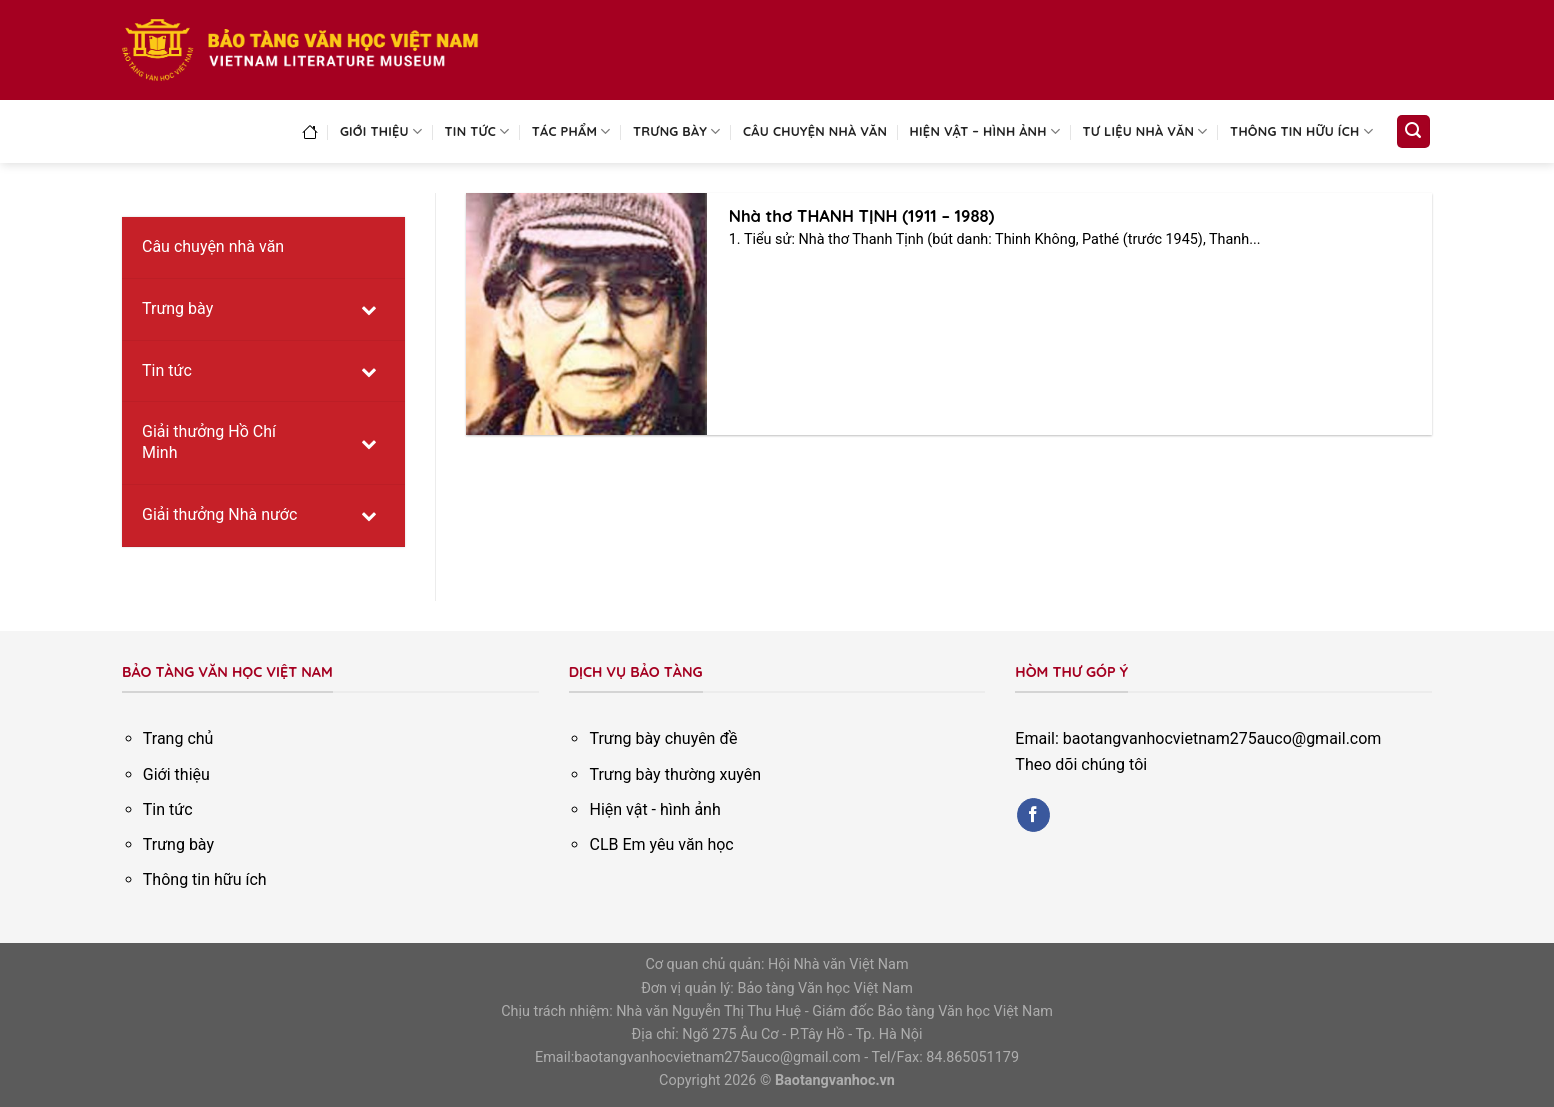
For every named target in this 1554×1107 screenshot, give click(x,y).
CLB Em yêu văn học (661, 844)
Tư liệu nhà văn (1145, 131)
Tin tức (477, 131)
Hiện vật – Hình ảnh (985, 131)
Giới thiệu (381, 131)
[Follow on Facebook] (1033, 815)
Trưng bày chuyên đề (663, 738)
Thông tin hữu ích (1301, 131)
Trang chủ (178, 738)
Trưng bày (677, 131)
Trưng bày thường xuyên (675, 774)
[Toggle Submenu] (370, 309)
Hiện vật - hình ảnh (654, 809)
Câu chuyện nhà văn (815, 131)
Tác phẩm (571, 131)
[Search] (1414, 131)
